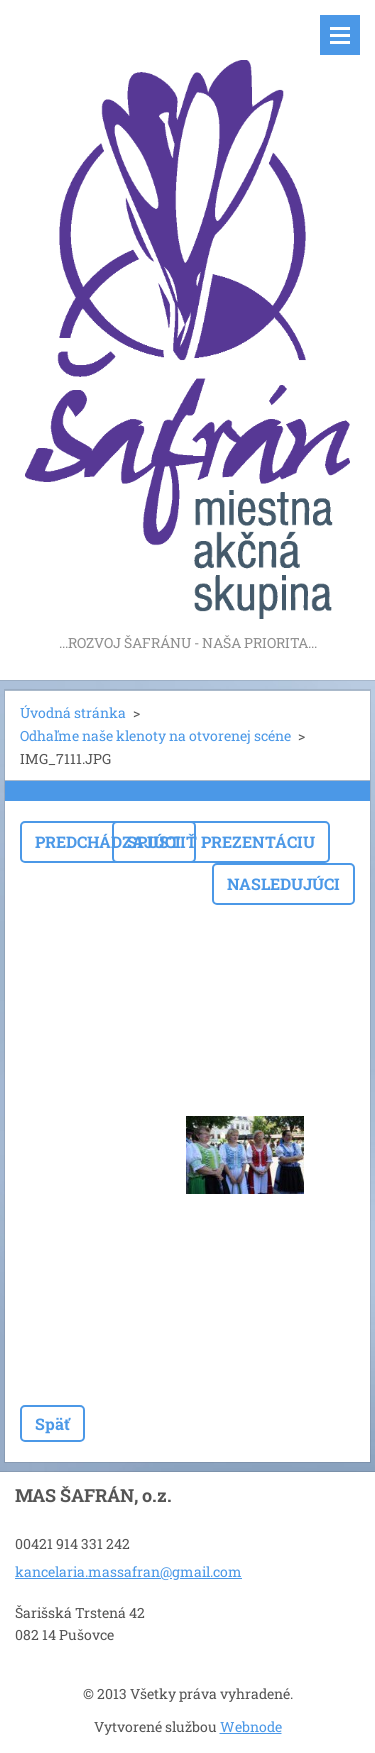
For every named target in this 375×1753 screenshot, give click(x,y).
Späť (52, 1423)
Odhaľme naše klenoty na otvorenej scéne (155, 735)
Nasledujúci (283, 883)
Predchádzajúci (108, 841)
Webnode (251, 1726)
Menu (340, 35)
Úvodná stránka (73, 712)
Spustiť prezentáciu (221, 841)
